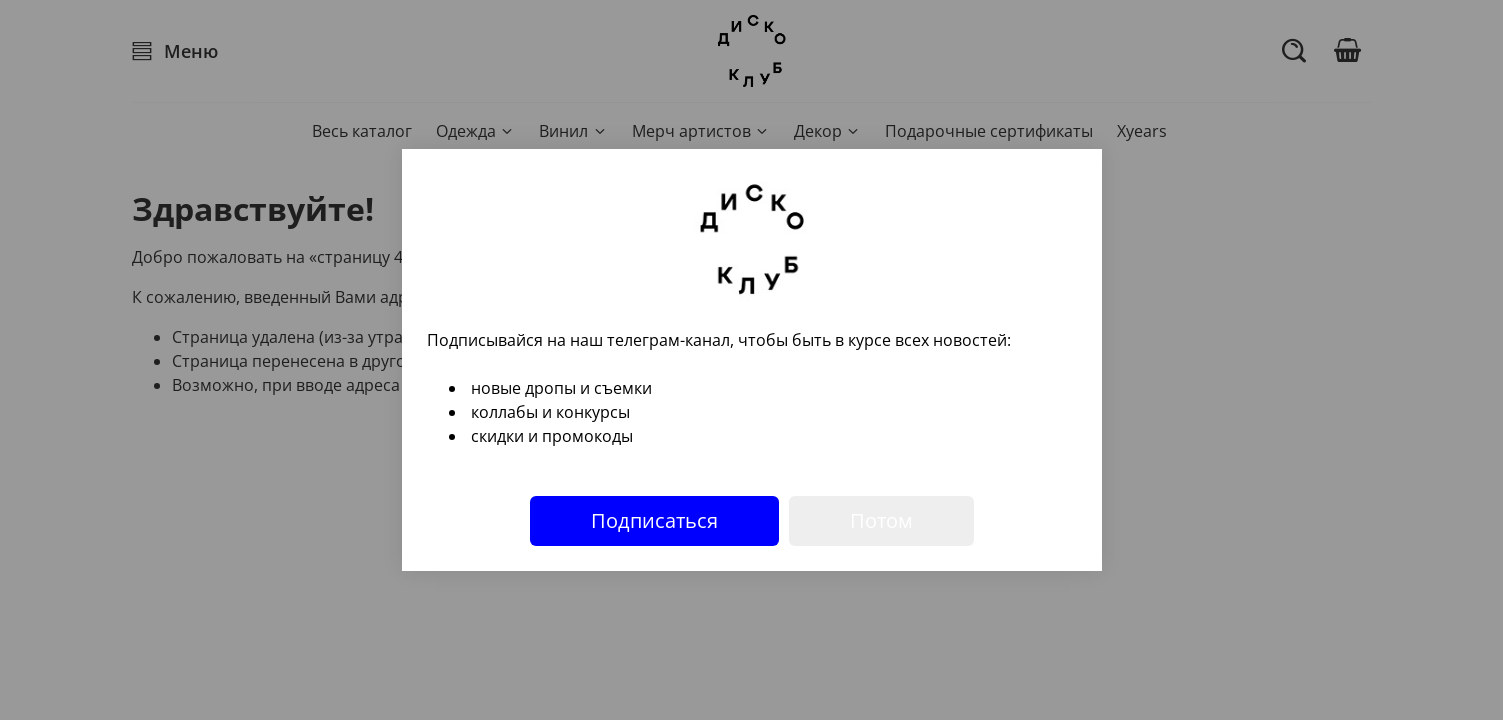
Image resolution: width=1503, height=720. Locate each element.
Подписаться (654, 520)
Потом (881, 520)
